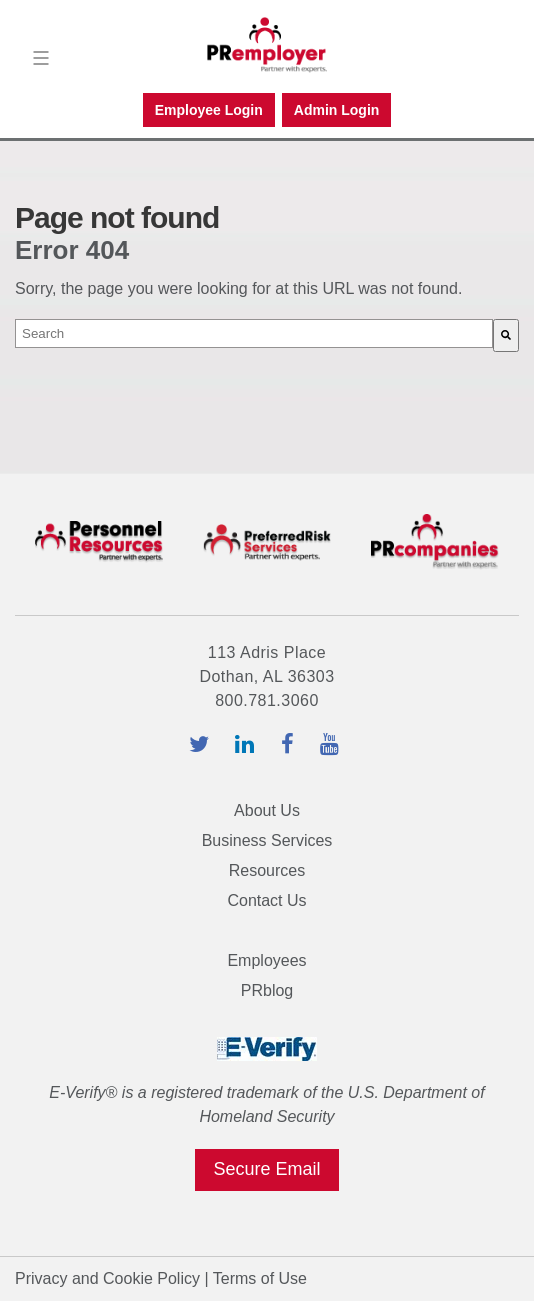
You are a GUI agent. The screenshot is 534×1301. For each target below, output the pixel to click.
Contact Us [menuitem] (266, 900)
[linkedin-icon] (247, 746)
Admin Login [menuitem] (337, 110)
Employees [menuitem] (266, 960)
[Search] (506, 335)
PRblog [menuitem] (267, 990)
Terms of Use (260, 1278)
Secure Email (266, 1169)
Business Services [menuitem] (267, 840)
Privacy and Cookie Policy (107, 1278)
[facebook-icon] (290, 746)
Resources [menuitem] (267, 870)
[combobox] (254, 333)
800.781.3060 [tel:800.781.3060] (267, 700)
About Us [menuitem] (267, 810)
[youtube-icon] (332, 746)
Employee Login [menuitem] (209, 110)
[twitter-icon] (202, 746)
